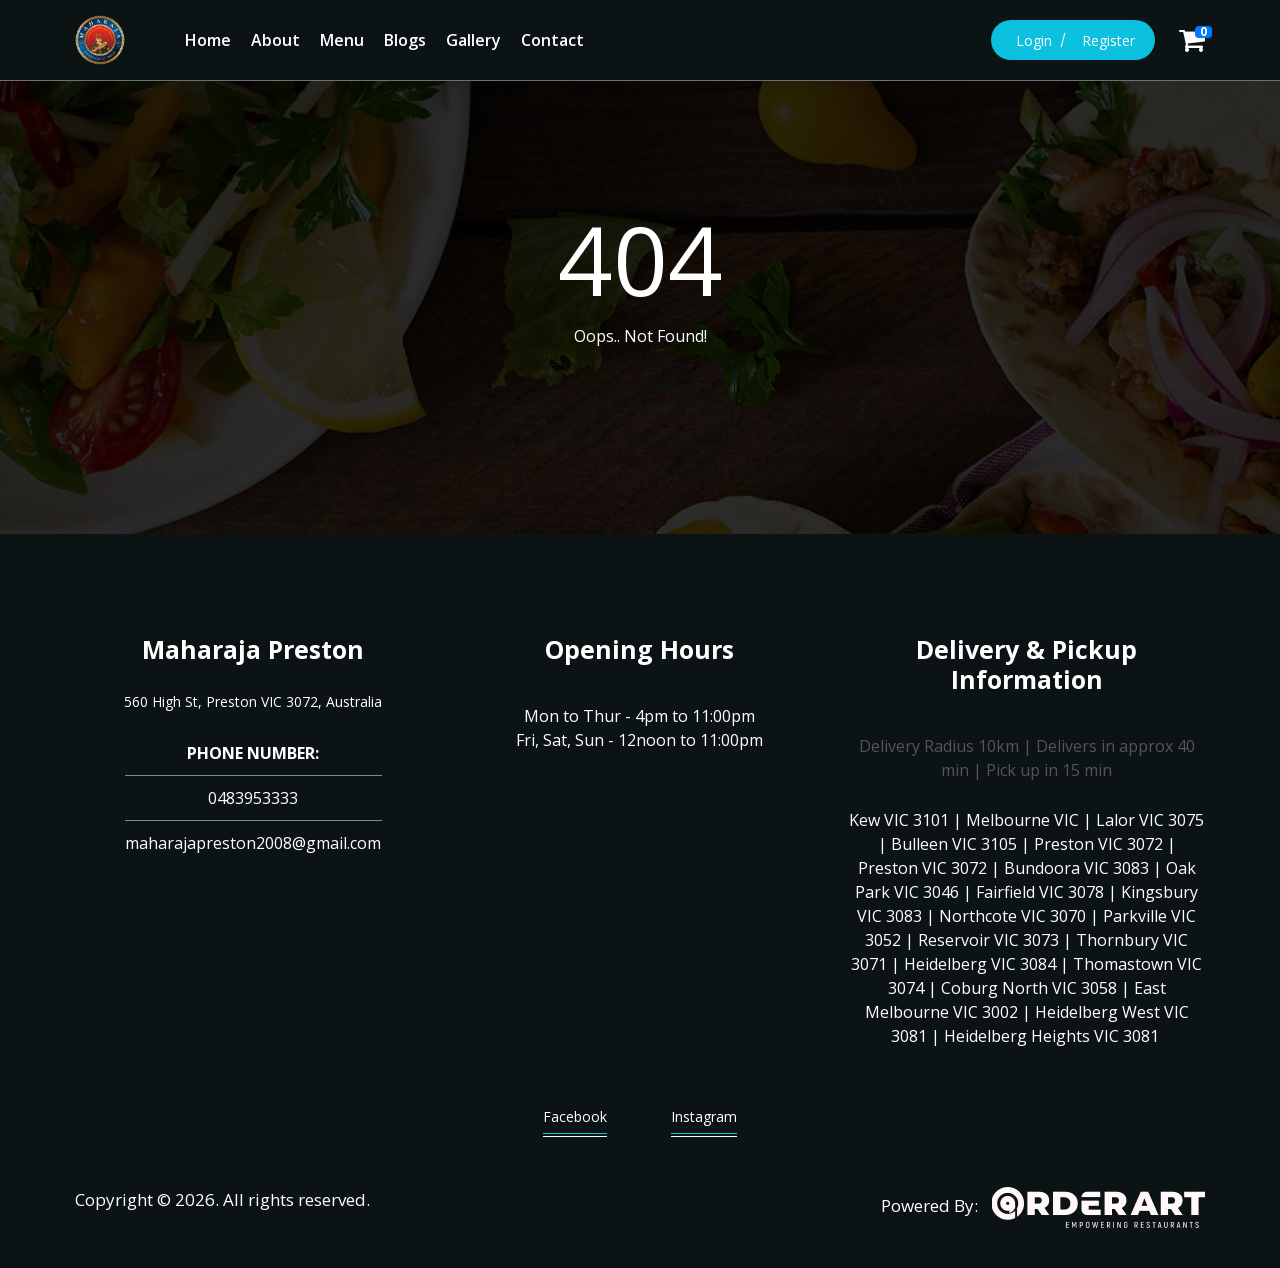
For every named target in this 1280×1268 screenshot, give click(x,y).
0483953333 (253, 798)
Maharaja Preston (253, 649)
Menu (342, 40)
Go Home (640, 387)
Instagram (704, 1121)
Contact (552, 40)
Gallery (473, 40)
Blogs (405, 40)
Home (208, 40)
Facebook (575, 1121)
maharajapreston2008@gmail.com (253, 843)
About (275, 40)
